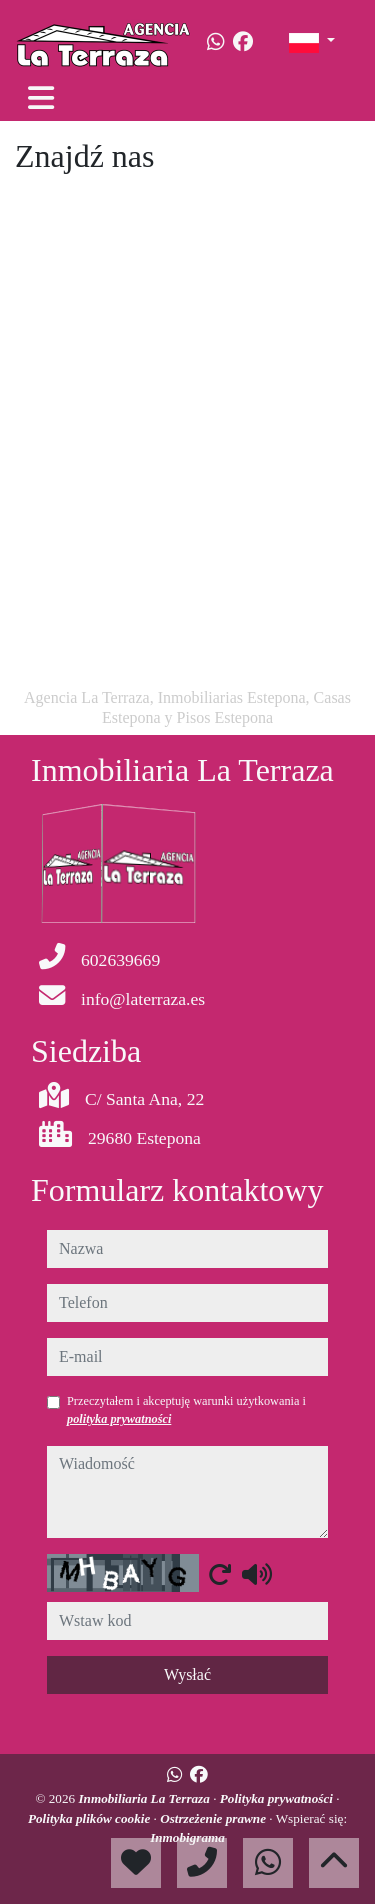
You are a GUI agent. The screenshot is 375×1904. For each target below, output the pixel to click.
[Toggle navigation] (41, 98)
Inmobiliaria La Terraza (145, 1798)
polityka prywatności (119, 1419)
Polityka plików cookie (91, 1818)
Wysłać (187, 1674)
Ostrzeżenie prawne (214, 1818)
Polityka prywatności (278, 1798)
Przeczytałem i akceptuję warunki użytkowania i (186, 1410)
